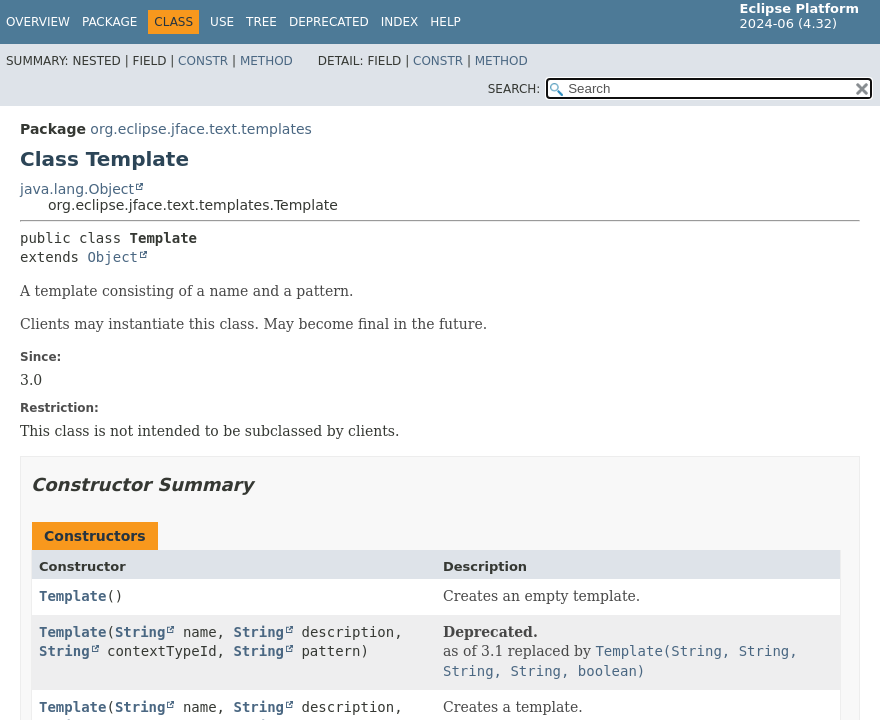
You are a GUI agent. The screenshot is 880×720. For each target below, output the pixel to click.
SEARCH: (514, 89)
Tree (261, 22)
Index (400, 22)
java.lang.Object (77, 189)
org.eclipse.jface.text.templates (200, 129)
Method (266, 61)
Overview (38, 22)
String (140, 632)
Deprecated (329, 22)
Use (222, 22)
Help (445, 22)
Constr (203, 61)
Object (112, 257)
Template (72, 596)
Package (109, 22)
